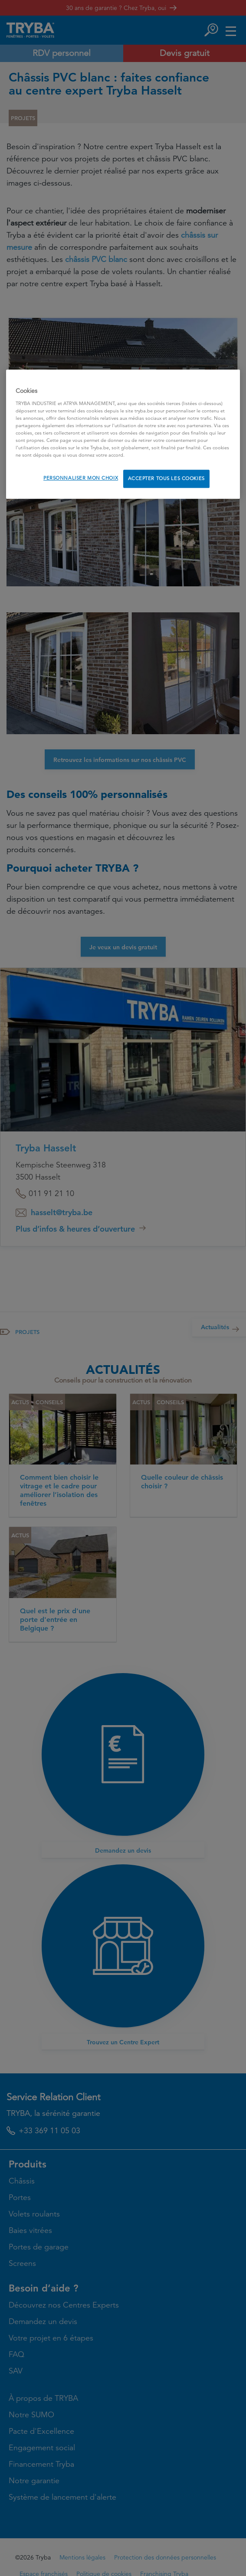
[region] (123, 434)
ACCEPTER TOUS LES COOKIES (166, 478)
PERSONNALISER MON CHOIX (80, 478)
